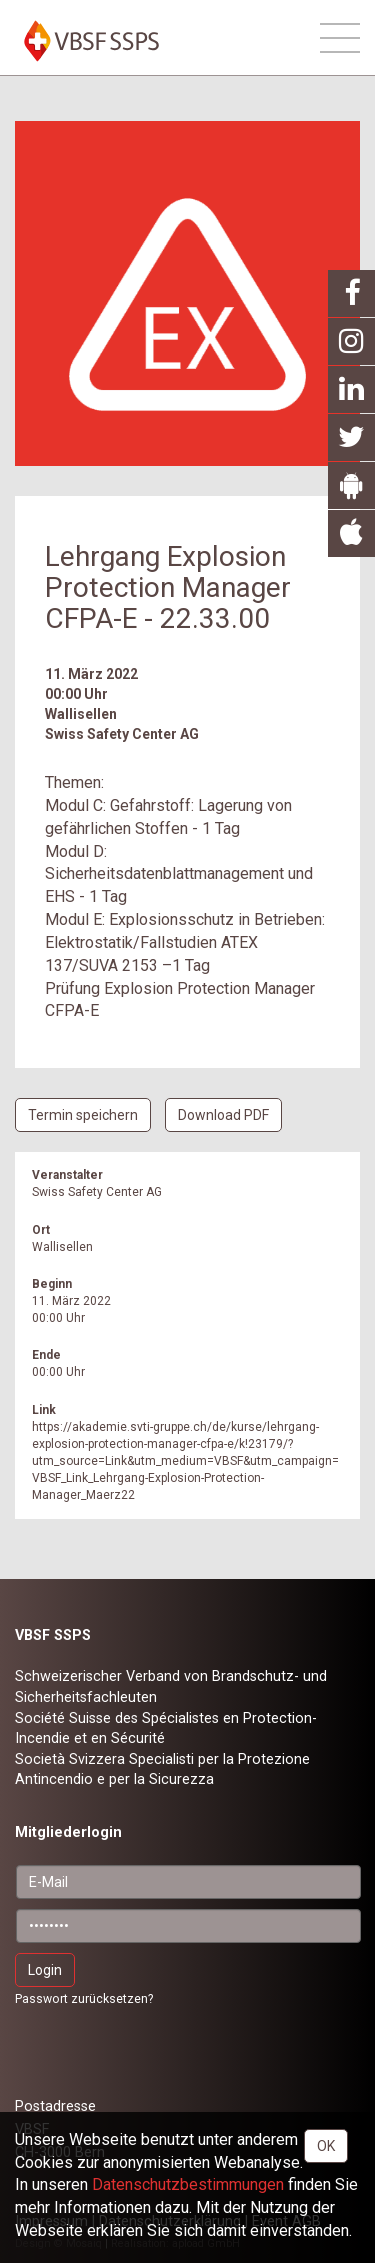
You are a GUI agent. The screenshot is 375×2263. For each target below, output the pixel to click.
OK (326, 2146)
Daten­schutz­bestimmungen (188, 2184)
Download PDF (223, 1115)
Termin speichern (83, 1115)
